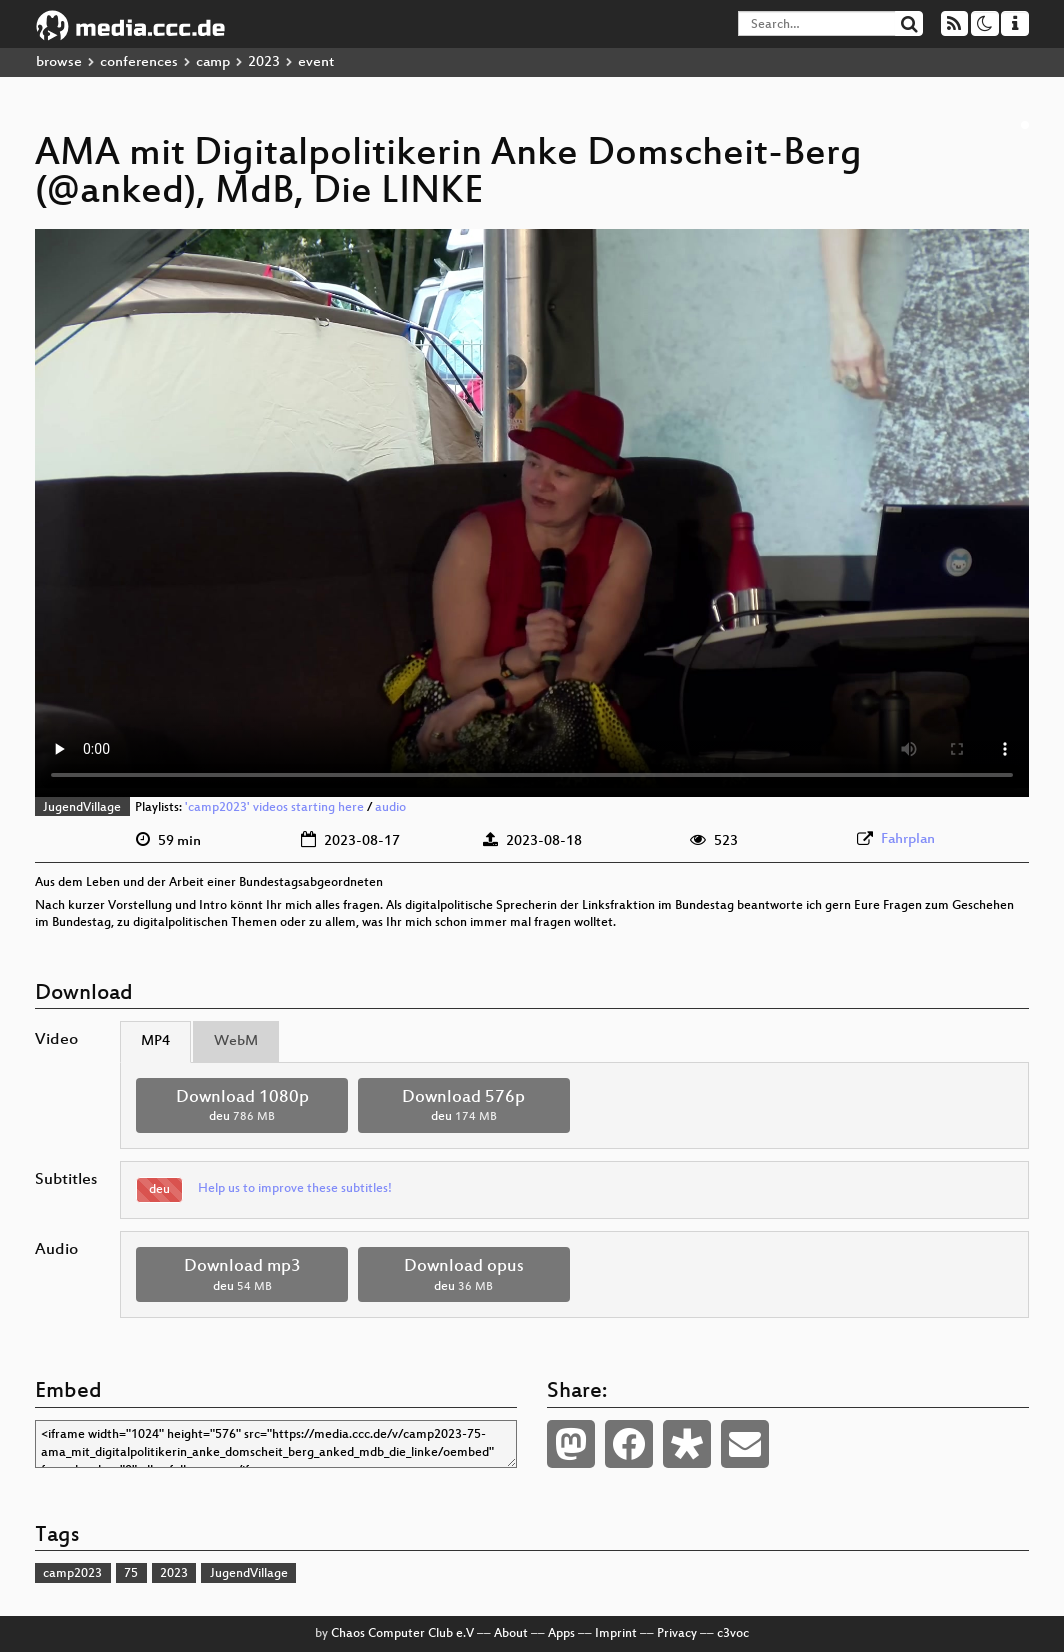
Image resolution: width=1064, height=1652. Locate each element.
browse (59, 62)
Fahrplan (908, 839)
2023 (264, 62)
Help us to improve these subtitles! (295, 1189)
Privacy (677, 1634)
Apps (561, 1634)
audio (390, 808)
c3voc (733, 1634)
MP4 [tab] (155, 1041)
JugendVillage (82, 808)
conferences (139, 62)
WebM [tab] (236, 1041)
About (511, 1634)
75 (131, 1574)
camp (213, 62)
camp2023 (72, 1574)
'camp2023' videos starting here (274, 808)
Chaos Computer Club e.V (402, 1634)
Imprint (616, 1634)
